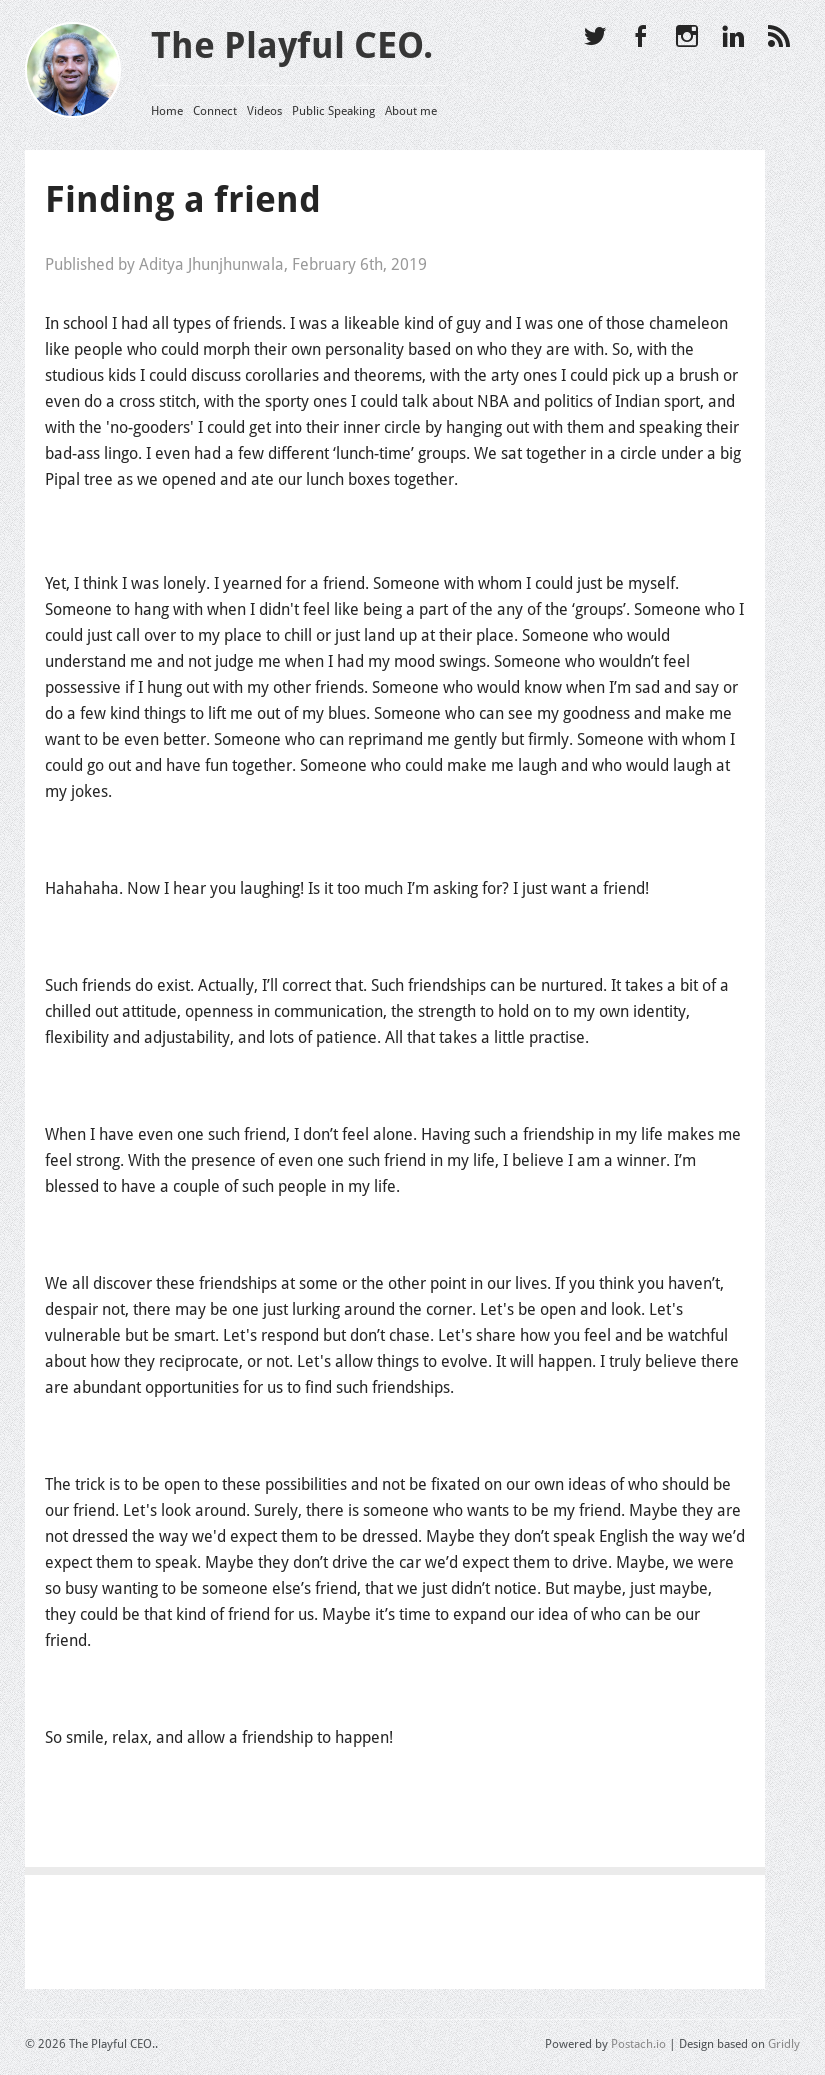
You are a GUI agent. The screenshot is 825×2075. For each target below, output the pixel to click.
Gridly (784, 2044)
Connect (215, 111)
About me (411, 111)
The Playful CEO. (292, 45)
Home (167, 111)
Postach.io (638, 2044)
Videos (264, 111)
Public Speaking (333, 111)
